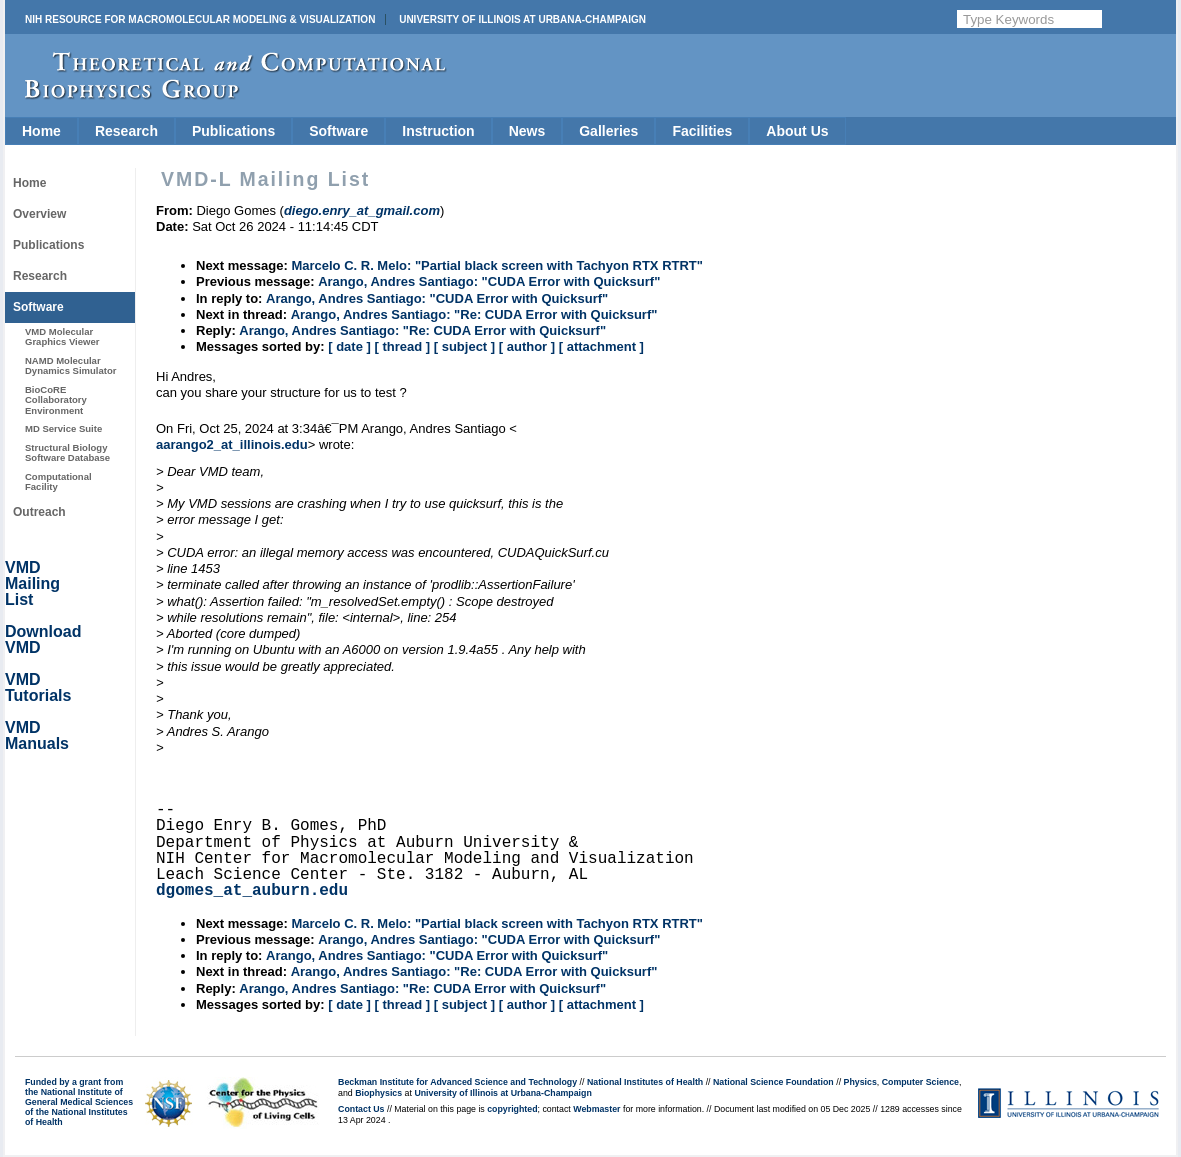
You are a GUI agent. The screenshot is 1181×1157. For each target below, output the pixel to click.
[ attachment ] (601, 346)
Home (41, 131)
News (527, 131)
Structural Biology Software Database (67, 452)
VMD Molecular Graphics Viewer (62, 336)
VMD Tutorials (38, 687)
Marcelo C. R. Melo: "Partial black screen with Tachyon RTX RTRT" (497, 265)
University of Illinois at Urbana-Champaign (522, 19)
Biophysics (378, 1093)
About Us (797, 131)
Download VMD (43, 639)
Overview (39, 214)
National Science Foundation (773, 1082)
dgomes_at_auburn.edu (252, 891)
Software (338, 131)
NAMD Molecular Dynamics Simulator (71, 365)
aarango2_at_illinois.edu (232, 444)
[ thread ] (402, 346)
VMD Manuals (37, 735)
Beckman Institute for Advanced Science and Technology (457, 1082)
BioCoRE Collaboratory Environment (56, 400)
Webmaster (596, 1109)
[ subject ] (464, 346)
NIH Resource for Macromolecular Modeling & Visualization (200, 19)
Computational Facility (58, 481)
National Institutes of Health (645, 1082)
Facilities (702, 131)
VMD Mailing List (32, 583)
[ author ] (527, 346)
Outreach (39, 512)
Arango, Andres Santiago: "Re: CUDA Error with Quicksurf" (474, 314)
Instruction (438, 131)
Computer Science (920, 1082)
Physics (860, 1082)
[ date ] (349, 346)
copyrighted (512, 1109)
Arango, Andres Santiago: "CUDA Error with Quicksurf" (489, 281)
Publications (233, 131)
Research (126, 131)
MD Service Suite (63, 428)
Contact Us (361, 1109)
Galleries (608, 131)
